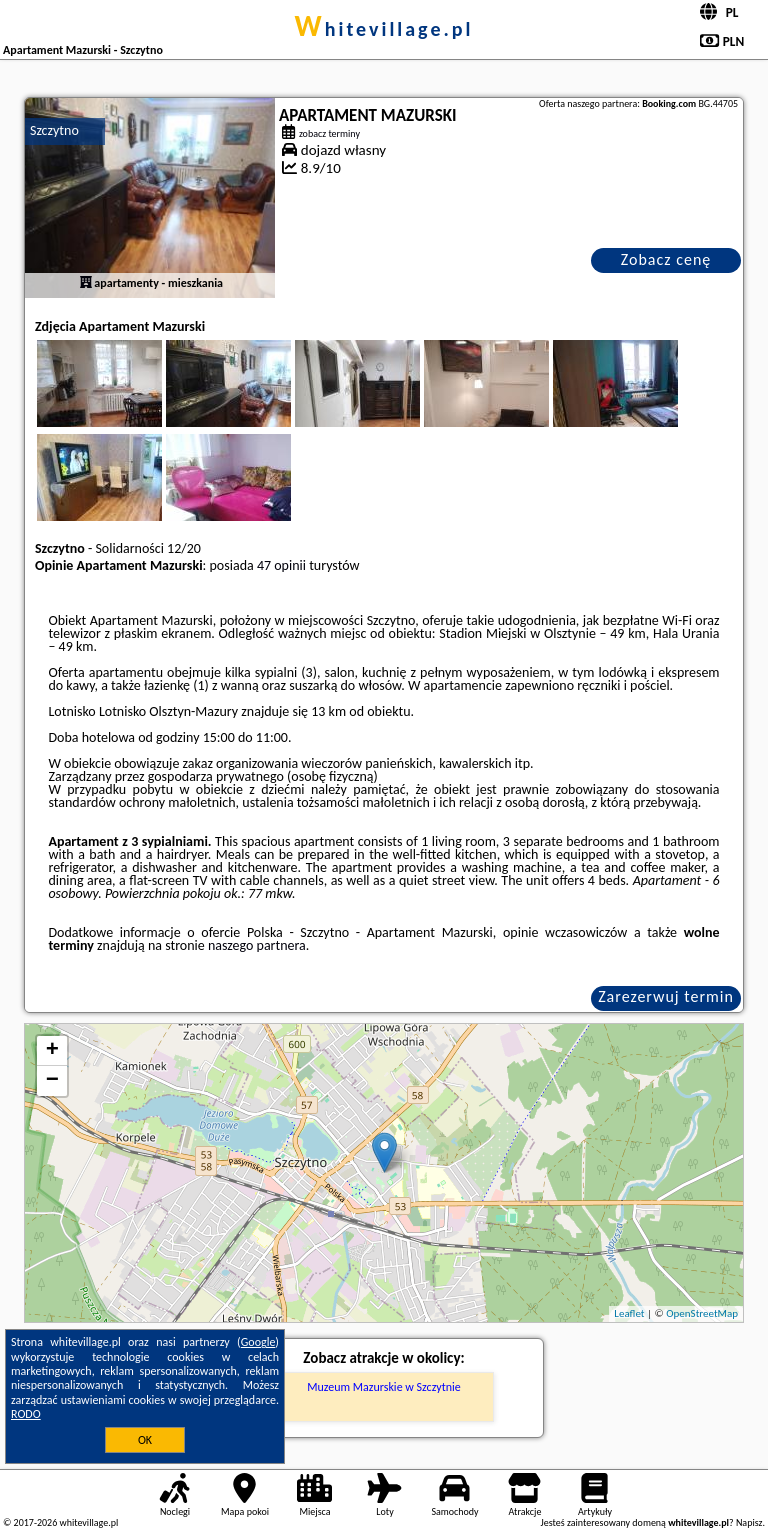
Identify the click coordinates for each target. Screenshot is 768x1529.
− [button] (52, 1081)
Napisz (749, 1522)
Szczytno (54, 130)
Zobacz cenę (666, 259)
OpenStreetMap (702, 1313)
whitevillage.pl (384, 29)
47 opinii (281, 565)
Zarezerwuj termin (666, 996)
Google (258, 1342)
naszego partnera (257, 945)
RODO (26, 1414)
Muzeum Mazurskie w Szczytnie (384, 1387)
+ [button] (52, 1051)
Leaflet (629, 1313)
